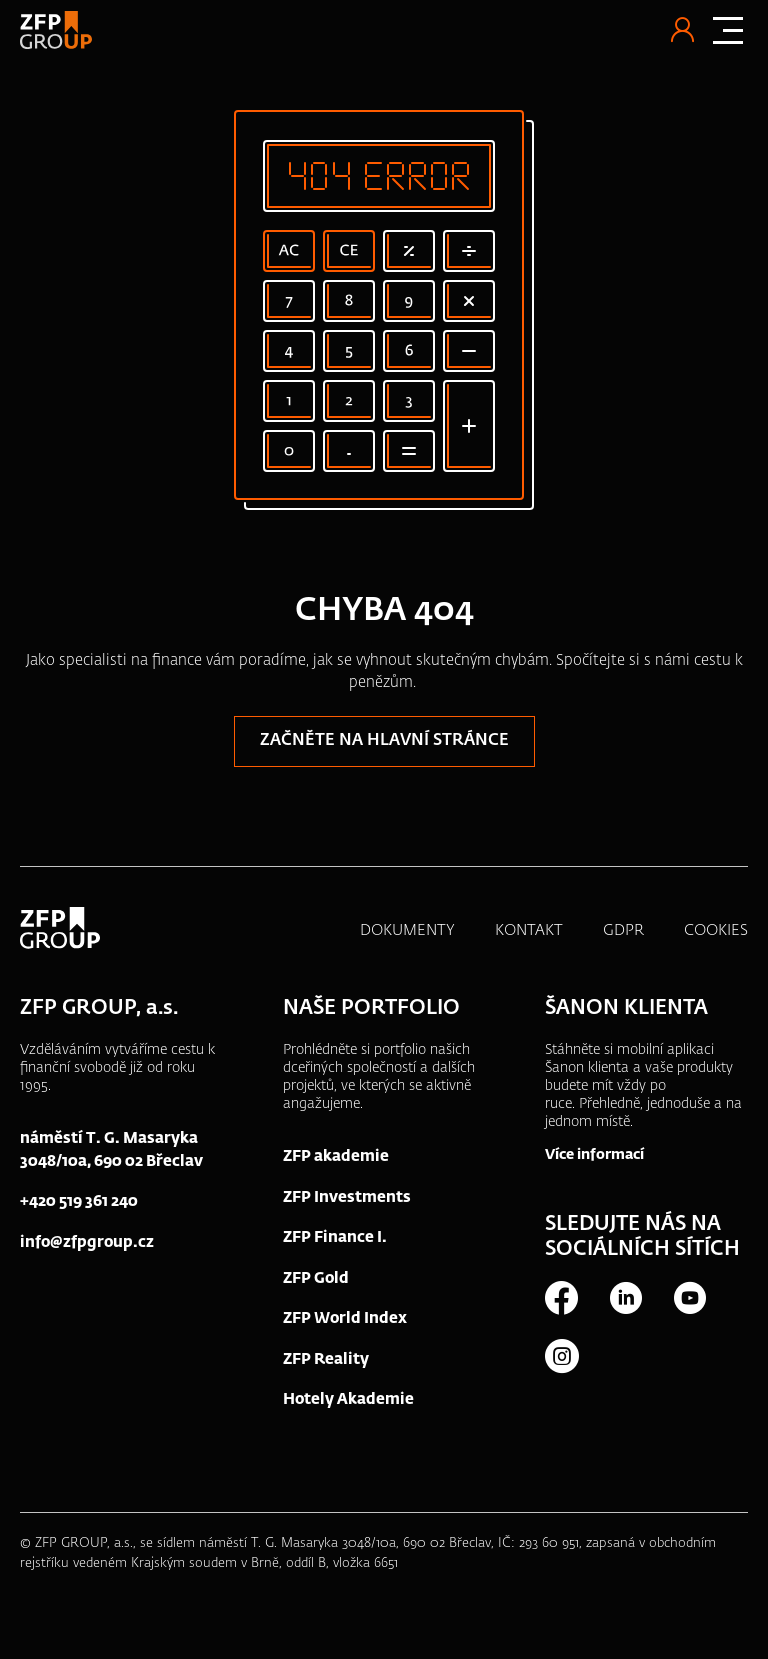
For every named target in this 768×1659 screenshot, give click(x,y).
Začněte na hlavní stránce (384, 741)
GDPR (623, 930)
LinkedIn (625, 1298)
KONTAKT (529, 930)
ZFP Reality (326, 1359)
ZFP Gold (316, 1278)
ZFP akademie (336, 1156)
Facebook (561, 1298)
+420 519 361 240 (79, 1201)
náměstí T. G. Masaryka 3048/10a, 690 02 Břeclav (111, 1150)
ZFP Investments (347, 1197)
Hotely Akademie (348, 1399)
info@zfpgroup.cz (87, 1242)
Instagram (561, 1356)
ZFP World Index (345, 1318)
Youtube (689, 1298)
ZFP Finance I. (335, 1237)
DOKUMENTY (407, 930)
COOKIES (716, 930)
